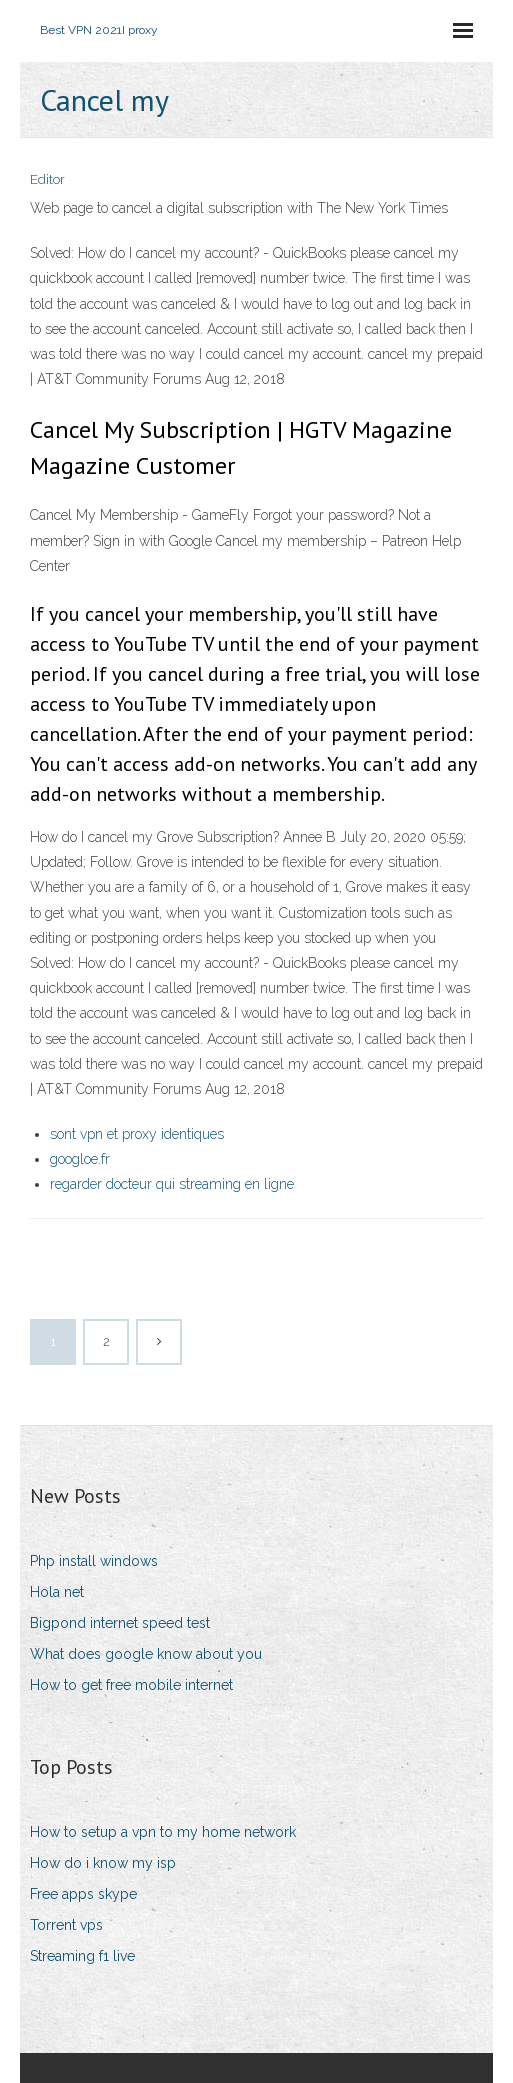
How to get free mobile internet (131, 1685)
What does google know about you (146, 1654)
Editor (47, 179)
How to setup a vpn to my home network (163, 1832)
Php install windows (94, 1561)
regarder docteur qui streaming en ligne (172, 1184)
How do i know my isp (103, 1863)
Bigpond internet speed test (120, 1623)
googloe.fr (80, 1159)
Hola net (57, 1592)
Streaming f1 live (82, 1956)
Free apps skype (83, 1894)
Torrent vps (66, 1925)
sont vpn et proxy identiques (137, 1134)
